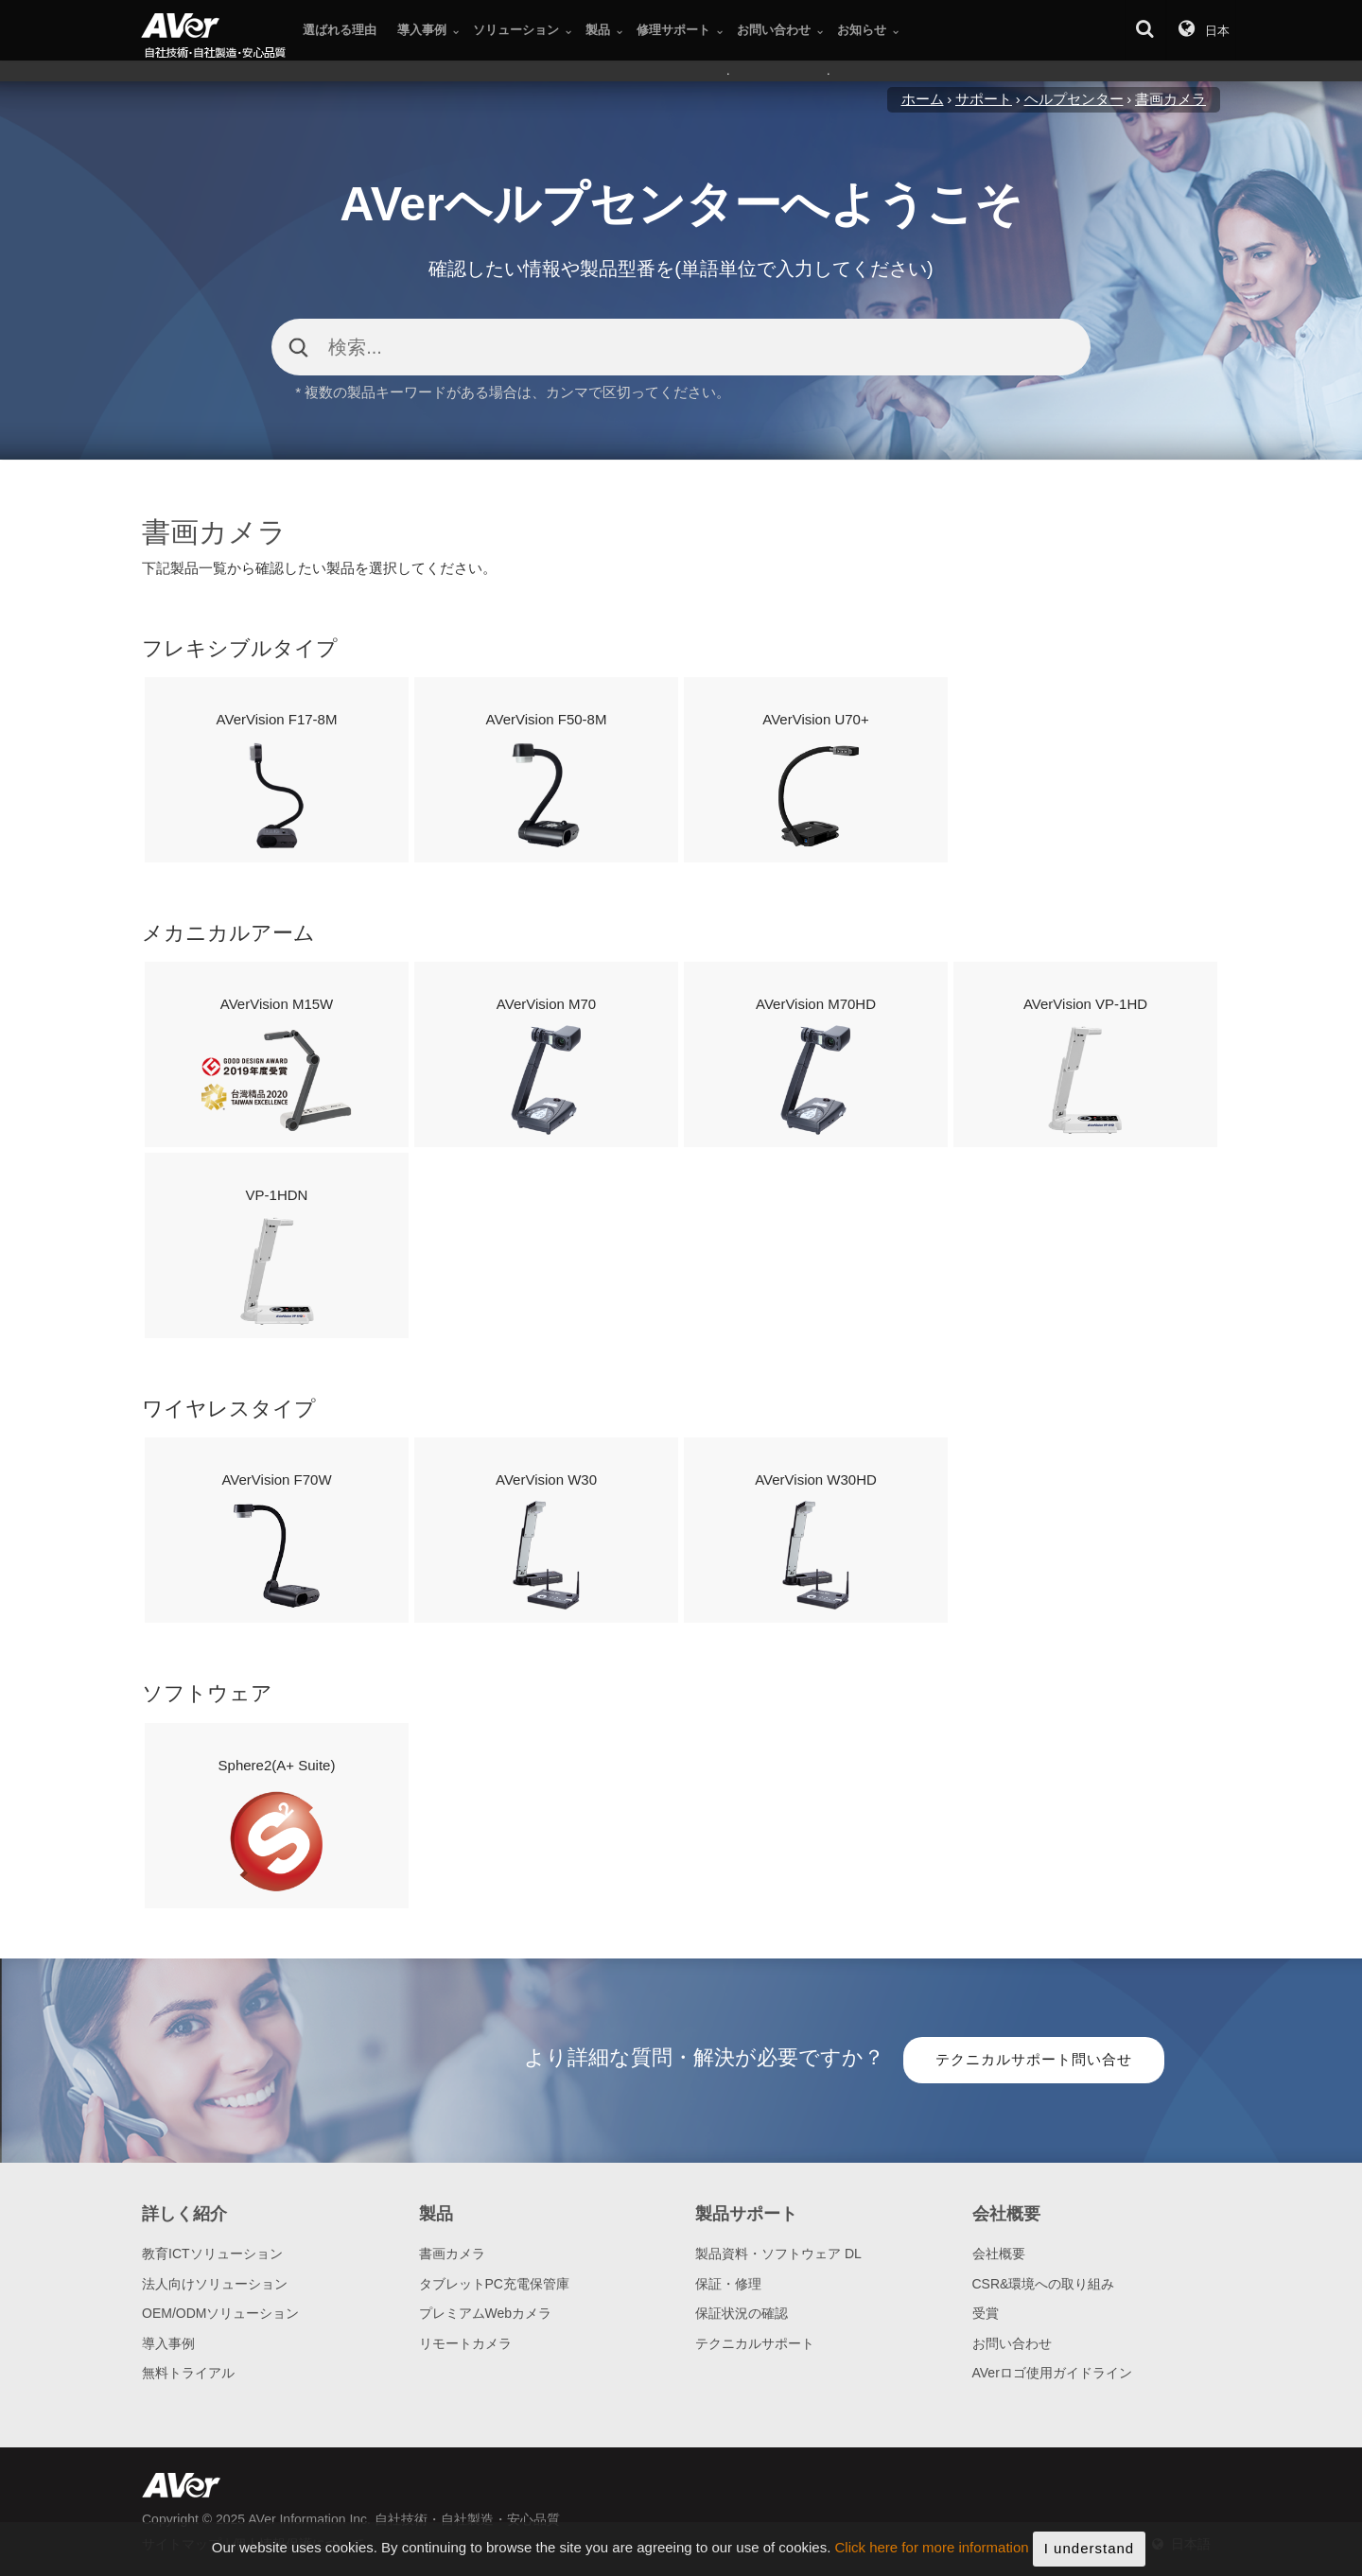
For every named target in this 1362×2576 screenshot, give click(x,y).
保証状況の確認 (741, 2313)
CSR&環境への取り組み (1043, 2283)
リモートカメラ (465, 2343)
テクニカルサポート (754, 2343)
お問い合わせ (1012, 2343)
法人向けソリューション (215, 2283)
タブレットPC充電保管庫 (494, 2283)
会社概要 (998, 2253)
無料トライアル (188, 2372)
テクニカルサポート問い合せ (1033, 2059)
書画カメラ (452, 2253)
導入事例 (168, 2343)
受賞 (985, 2313)
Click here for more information (932, 2560)
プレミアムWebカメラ (485, 2313)
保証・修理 (728, 2283)
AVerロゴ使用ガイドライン (1052, 2372)
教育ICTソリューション (212, 2253)
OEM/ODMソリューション (220, 2313)
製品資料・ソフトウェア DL (778, 2253)
